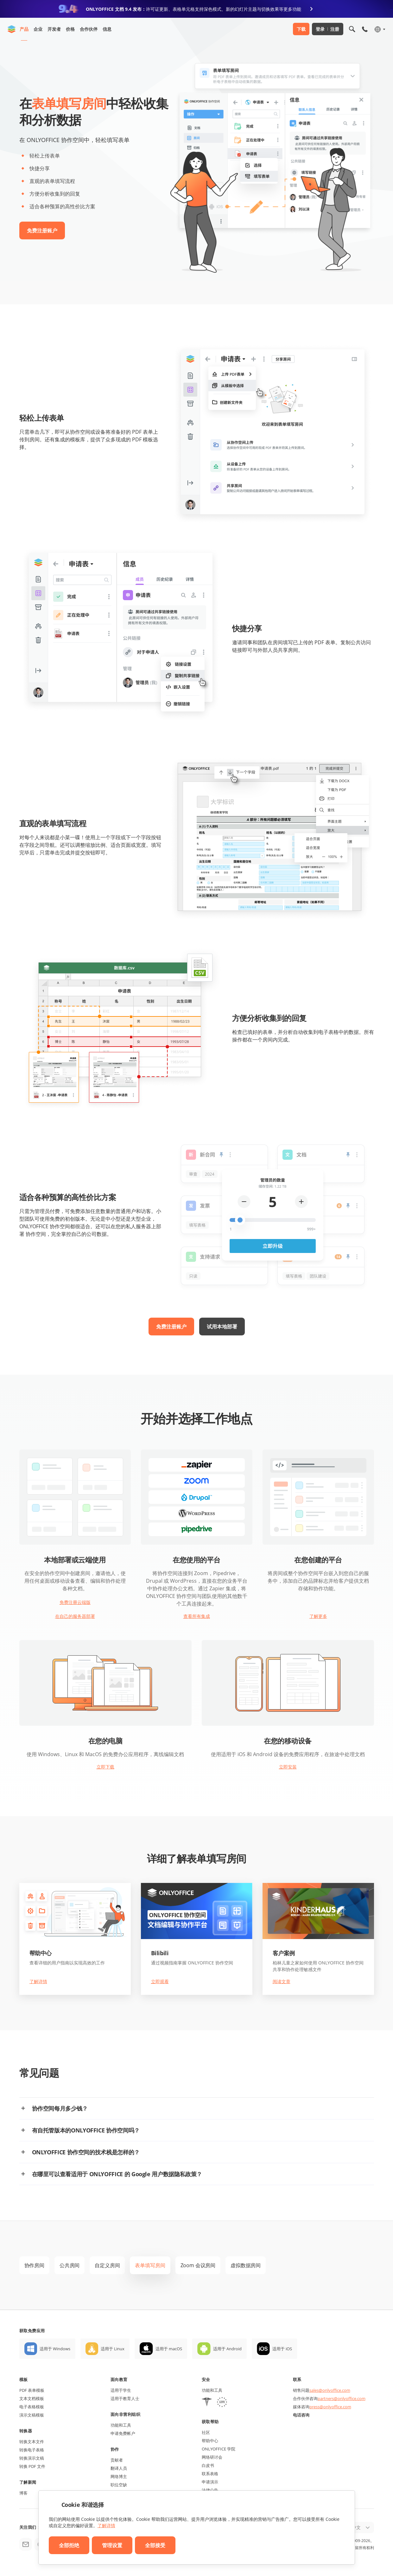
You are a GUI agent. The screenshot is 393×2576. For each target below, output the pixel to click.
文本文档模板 (31, 2398)
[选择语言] (379, 29)
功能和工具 (121, 2425)
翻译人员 (119, 2468)
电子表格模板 (31, 2407)
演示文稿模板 (31, 2415)
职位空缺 (119, 2485)
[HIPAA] (207, 2403)
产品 (24, 29)
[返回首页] (12, 29)
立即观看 (160, 1981)
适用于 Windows (55, 2349)
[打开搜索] (352, 29)
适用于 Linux (112, 2349)
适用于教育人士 (125, 2398)
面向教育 (119, 2379)
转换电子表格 (31, 2450)
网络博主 (119, 2476)
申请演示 (210, 2482)
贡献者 (117, 2460)
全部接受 (155, 2545)
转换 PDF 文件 (32, 2466)
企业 (38, 29)
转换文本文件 (31, 2441)
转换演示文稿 (31, 2458)
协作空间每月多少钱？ (60, 2108)
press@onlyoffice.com (330, 2407)
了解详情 (38, 1981)
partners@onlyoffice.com (341, 2398)
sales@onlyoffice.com (329, 2390)
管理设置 (112, 2545)
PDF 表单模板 (31, 2390)
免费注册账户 (42, 230)
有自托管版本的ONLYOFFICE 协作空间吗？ (86, 2130)
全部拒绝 (69, 2545)
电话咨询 (301, 2415)
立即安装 (288, 1767)
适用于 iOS (282, 2349)
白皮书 (208, 2465)
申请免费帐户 (123, 2433)
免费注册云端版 (75, 1602)
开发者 (54, 29)
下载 (301, 29)
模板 (23, 2379)
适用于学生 (121, 2390)
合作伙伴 (89, 29)
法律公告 (210, 2490)
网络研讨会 (212, 2457)
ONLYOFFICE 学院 (218, 2449)
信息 (107, 29)
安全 (206, 2379)
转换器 (25, 2431)
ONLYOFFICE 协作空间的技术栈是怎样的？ (86, 2152)
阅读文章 (281, 1981)
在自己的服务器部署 (75, 1616)
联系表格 (210, 2473)
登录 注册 (327, 29)
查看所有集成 (196, 1616)
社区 (206, 2432)
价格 (70, 29)
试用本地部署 (222, 1326)
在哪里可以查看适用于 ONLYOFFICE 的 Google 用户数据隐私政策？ (117, 2174)
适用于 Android (227, 2349)
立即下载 (105, 1767)
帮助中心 (210, 2440)
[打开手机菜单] (365, 29)
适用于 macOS (168, 2349)
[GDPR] (222, 2403)
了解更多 (318, 1616)
